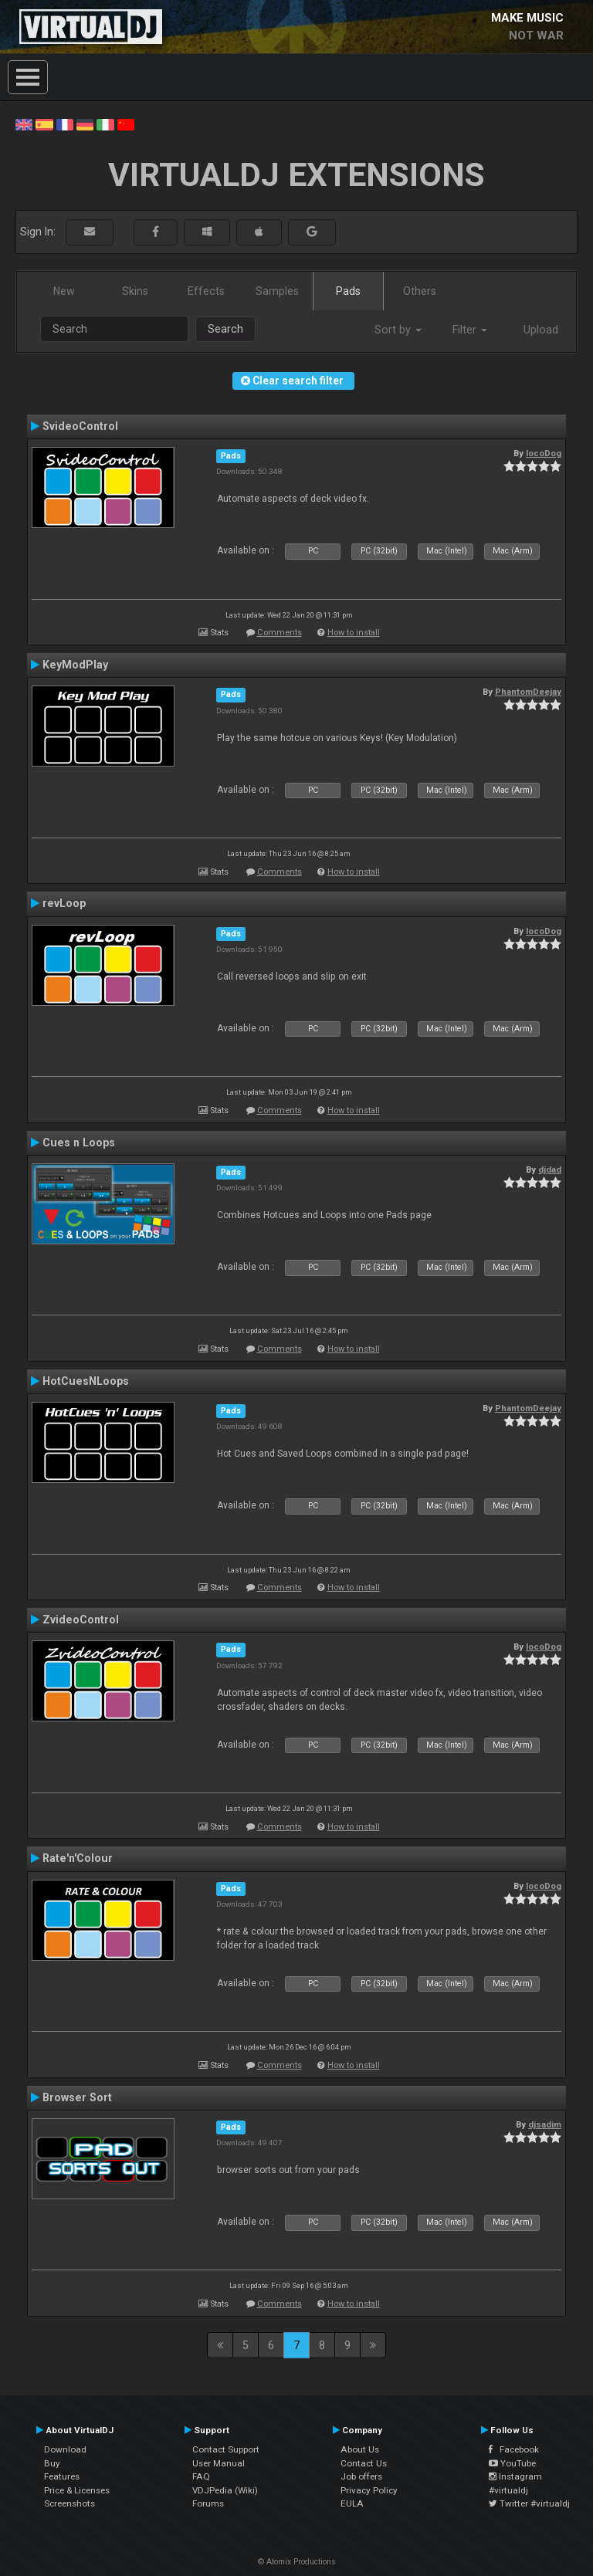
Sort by (398, 329)
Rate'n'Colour (77, 1858)
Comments (279, 633)
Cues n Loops (78, 1142)
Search (225, 329)
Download (65, 2449)
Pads (348, 291)
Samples (277, 291)
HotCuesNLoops (85, 1381)
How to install (353, 633)
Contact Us (364, 2463)
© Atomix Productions (297, 2562)
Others (419, 291)
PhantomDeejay (528, 691)
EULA (352, 2503)
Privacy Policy (369, 2490)
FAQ (201, 2476)
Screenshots (69, 2503)
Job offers (361, 2476)
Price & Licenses (77, 2490)
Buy (52, 2463)
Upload (541, 329)
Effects (206, 291)
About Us (360, 2449)
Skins (135, 291)
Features (62, 2476)
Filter (469, 329)
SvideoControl (80, 426)
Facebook (514, 2449)
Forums (208, 2503)
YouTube (512, 2463)
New (64, 291)
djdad (549, 1169)
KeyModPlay (75, 664)
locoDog (543, 453)
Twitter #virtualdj (529, 2503)
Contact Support (225, 2449)
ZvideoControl (80, 1619)
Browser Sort (77, 2097)
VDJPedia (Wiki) (225, 2490)
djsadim (544, 2124)
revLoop (64, 903)
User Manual (218, 2463)
